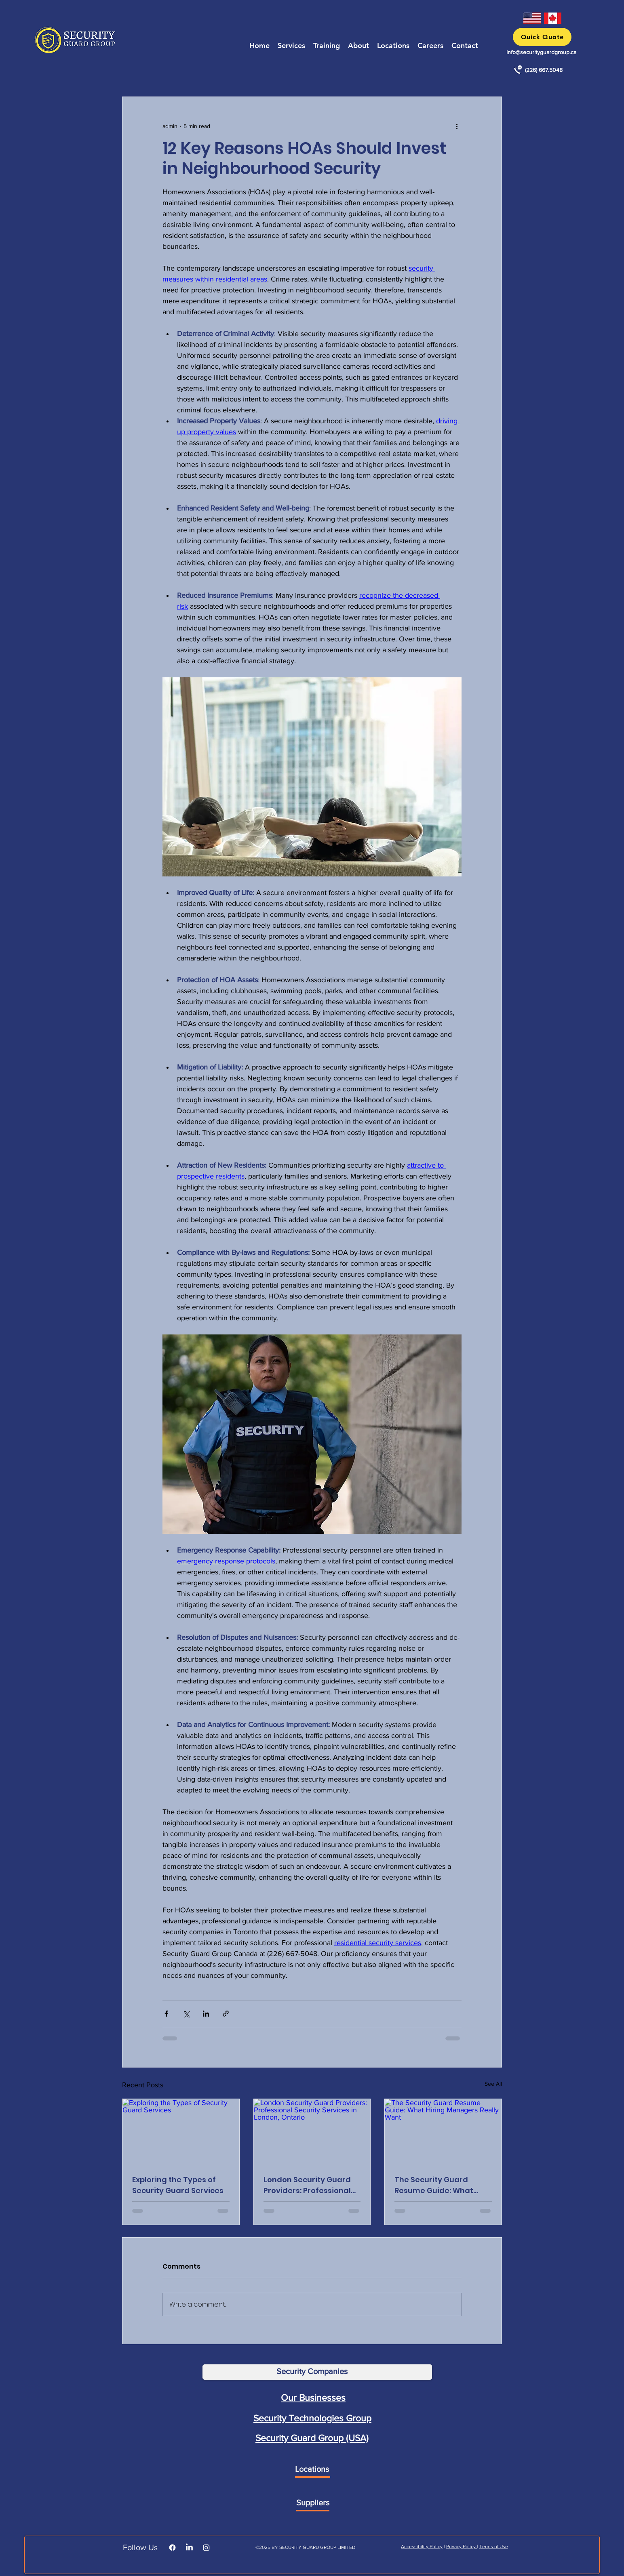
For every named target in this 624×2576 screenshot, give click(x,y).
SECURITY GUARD (299, 2547)
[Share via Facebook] (166, 2013)
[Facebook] (172, 2547)
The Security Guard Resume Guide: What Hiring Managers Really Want (438, 2185)
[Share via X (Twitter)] (186, 2013)
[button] (542, 37)
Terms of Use (493, 2546)
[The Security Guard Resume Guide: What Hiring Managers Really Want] (443, 2131)
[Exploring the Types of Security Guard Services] (180, 2131)
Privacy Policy (461, 2546)
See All (493, 2083)
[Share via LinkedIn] (206, 2013)
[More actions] (457, 126)
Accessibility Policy (422, 2546)
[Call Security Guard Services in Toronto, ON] (518, 70)
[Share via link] (226, 2013)
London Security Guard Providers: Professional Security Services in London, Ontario (307, 2185)
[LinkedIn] (189, 2547)
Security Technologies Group (312, 2418)
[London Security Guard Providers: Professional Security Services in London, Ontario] (312, 2131)
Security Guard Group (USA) (312, 2438)
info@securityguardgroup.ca (541, 52)
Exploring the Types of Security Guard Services (177, 2185)
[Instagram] (206, 2547)
